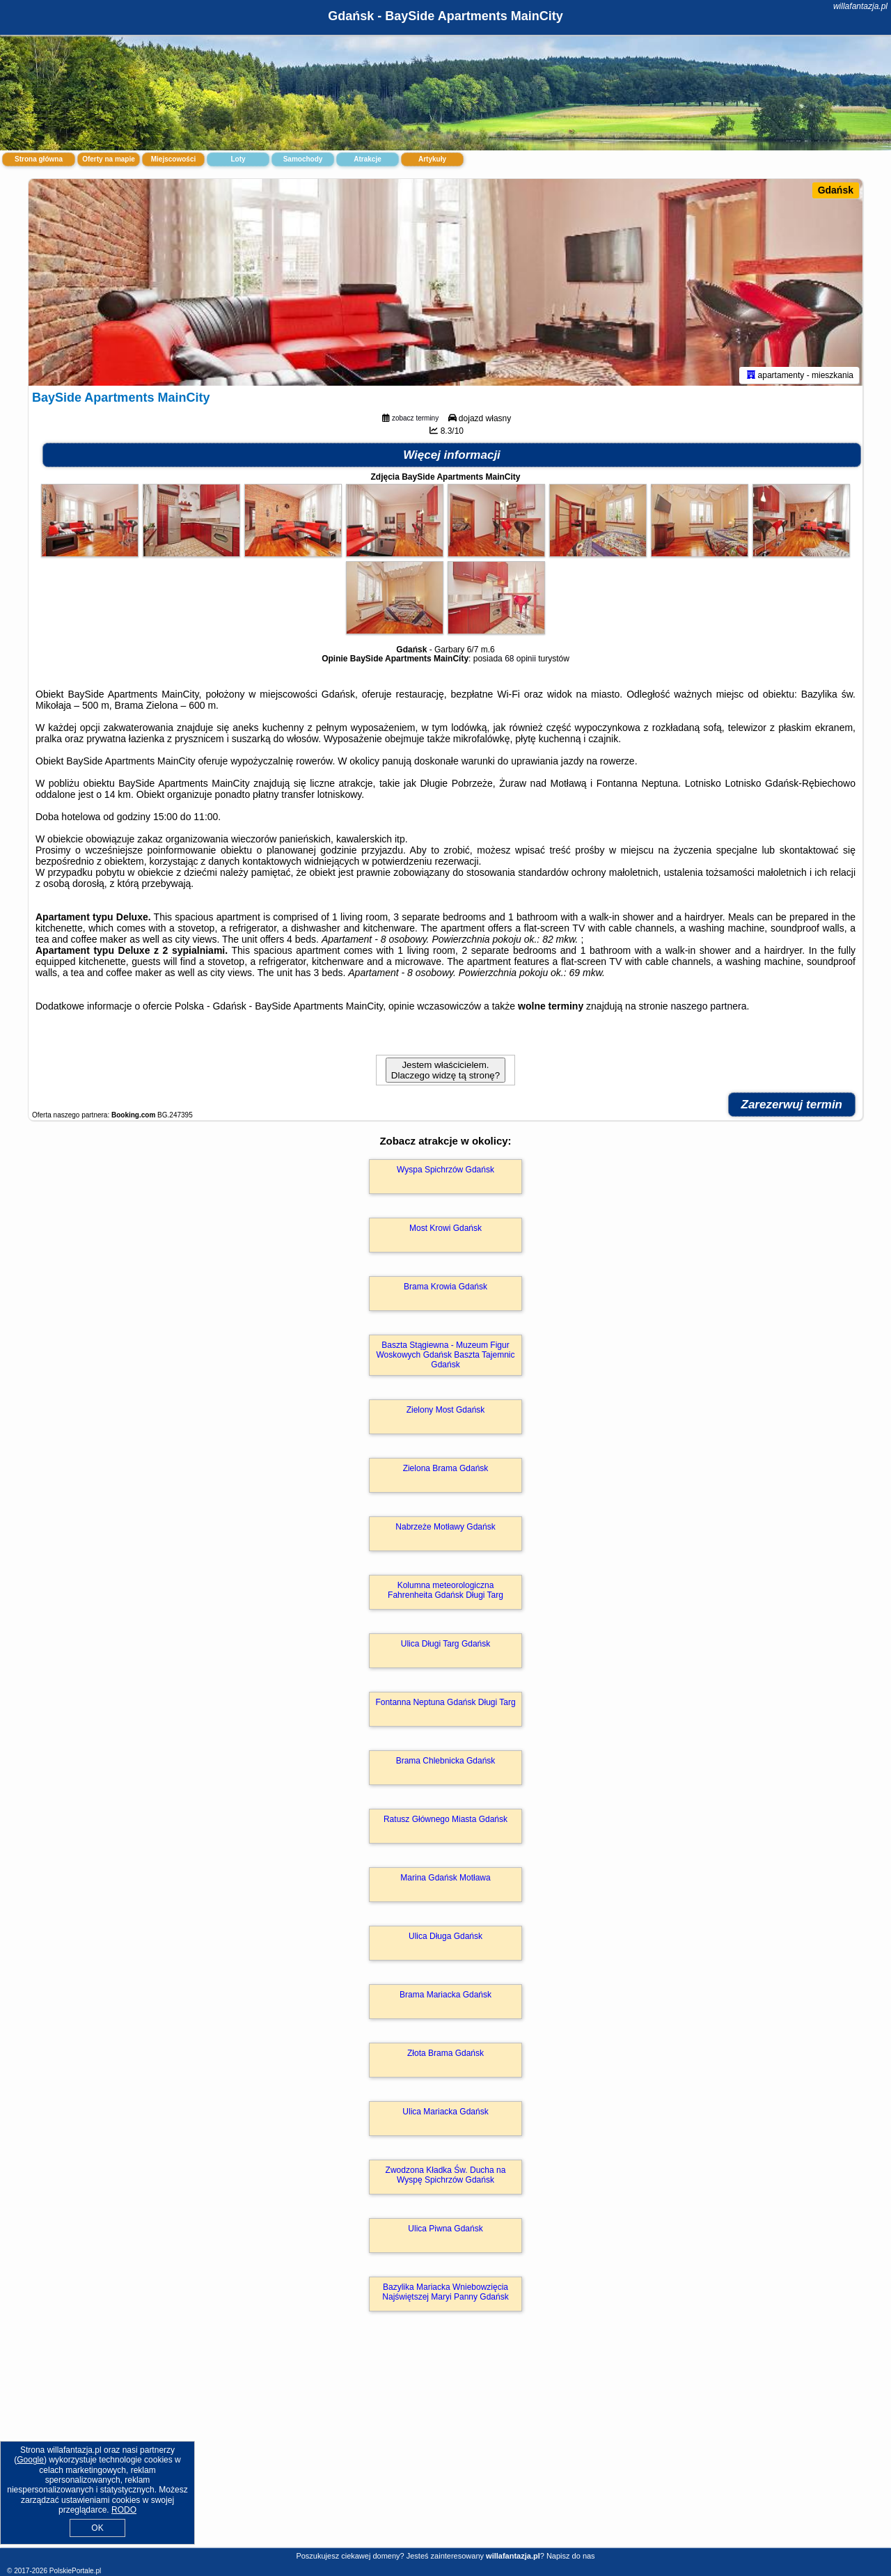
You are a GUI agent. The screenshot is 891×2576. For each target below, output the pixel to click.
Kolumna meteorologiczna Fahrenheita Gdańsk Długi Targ (445, 1593)
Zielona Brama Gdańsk (446, 1471)
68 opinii (520, 661)
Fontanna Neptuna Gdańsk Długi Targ (445, 1705)
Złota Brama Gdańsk (445, 2056)
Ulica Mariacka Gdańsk (445, 2114)
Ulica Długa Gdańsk (445, 1939)
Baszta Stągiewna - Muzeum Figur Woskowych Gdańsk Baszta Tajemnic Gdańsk (446, 1357)
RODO (123, 2510)
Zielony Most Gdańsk (446, 1412)
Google (30, 2460)
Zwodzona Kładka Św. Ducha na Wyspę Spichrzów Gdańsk (446, 2178)
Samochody (303, 159)
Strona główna (39, 159)
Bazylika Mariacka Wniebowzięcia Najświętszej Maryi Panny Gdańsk (445, 2294)
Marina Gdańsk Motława (445, 1880)
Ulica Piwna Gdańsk (445, 2231)
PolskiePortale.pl (75, 2571)
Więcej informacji (451, 457)
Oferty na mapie (108, 159)
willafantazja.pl (860, 6)
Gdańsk (835, 190)
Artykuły (432, 159)
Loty (237, 159)
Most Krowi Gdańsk (445, 1230)
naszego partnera (709, 1008)
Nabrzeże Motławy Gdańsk (445, 1529)
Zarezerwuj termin (792, 1106)
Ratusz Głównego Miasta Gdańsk (445, 1822)
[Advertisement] (445, 2446)
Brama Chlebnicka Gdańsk (446, 1763)
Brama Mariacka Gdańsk (445, 1997)
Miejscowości (173, 159)
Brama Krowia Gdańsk (445, 1289)
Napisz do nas (570, 2556)
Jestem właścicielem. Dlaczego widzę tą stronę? (445, 1072)
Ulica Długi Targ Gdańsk (446, 1646)
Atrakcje (367, 159)
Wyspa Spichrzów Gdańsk (445, 1172)
